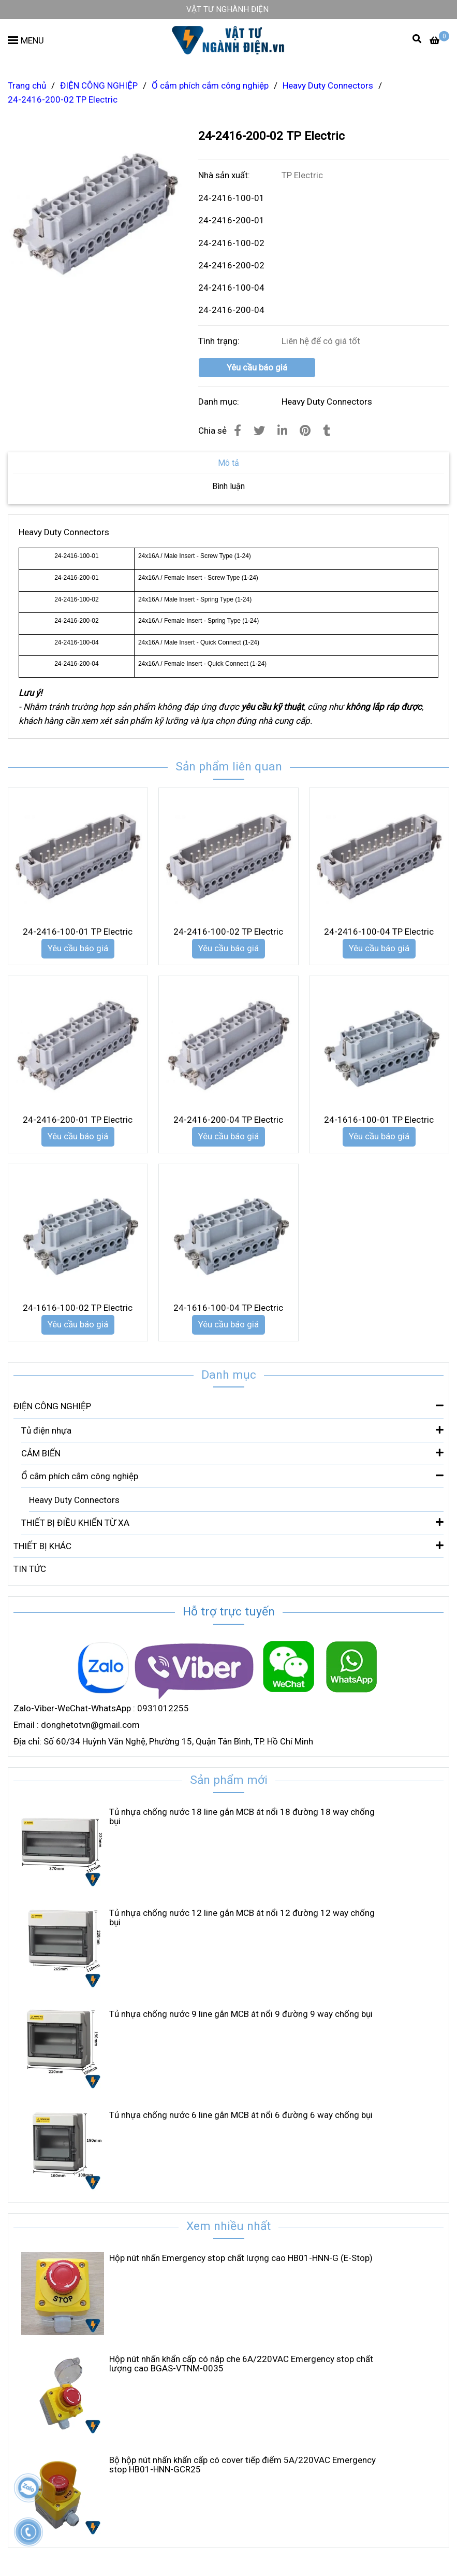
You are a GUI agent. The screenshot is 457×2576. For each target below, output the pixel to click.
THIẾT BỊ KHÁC (228, 1545)
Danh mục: (219, 401)
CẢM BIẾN (232, 1452)
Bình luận (228, 486)
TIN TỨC (29, 1569)
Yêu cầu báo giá (257, 367)
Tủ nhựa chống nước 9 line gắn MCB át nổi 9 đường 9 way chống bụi (241, 2014)
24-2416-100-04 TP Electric (379, 931)
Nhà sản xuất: (225, 175)
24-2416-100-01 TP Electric (77, 931)
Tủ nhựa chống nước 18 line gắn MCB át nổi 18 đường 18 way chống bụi (242, 1816)
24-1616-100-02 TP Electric (77, 1308)
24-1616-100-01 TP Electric (379, 1119)
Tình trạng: (220, 341)
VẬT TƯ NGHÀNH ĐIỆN (227, 9)
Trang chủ (27, 85)
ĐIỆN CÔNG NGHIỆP (228, 1405)
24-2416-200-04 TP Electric (228, 1119)
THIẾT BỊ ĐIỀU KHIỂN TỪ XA (232, 1522)
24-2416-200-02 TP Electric (62, 99)
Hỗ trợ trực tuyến (229, 1612)
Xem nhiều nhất (228, 2226)
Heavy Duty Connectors (327, 401)
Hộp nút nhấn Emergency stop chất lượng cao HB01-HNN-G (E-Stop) (241, 2258)
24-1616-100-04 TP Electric (228, 1308)
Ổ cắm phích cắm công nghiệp (232, 1475)
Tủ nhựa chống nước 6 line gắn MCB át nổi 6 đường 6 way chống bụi (241, 2115)
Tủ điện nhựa (232, 1429)
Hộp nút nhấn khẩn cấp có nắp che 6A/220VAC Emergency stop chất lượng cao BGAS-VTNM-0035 (241, 2363)
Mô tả (228, 463)
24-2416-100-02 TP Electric (228, 931)
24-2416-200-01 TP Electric (77, 1119)
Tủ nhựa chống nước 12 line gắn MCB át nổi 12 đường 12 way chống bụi (242, 1917)
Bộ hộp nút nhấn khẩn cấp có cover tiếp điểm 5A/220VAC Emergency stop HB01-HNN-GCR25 (242, 2464)
